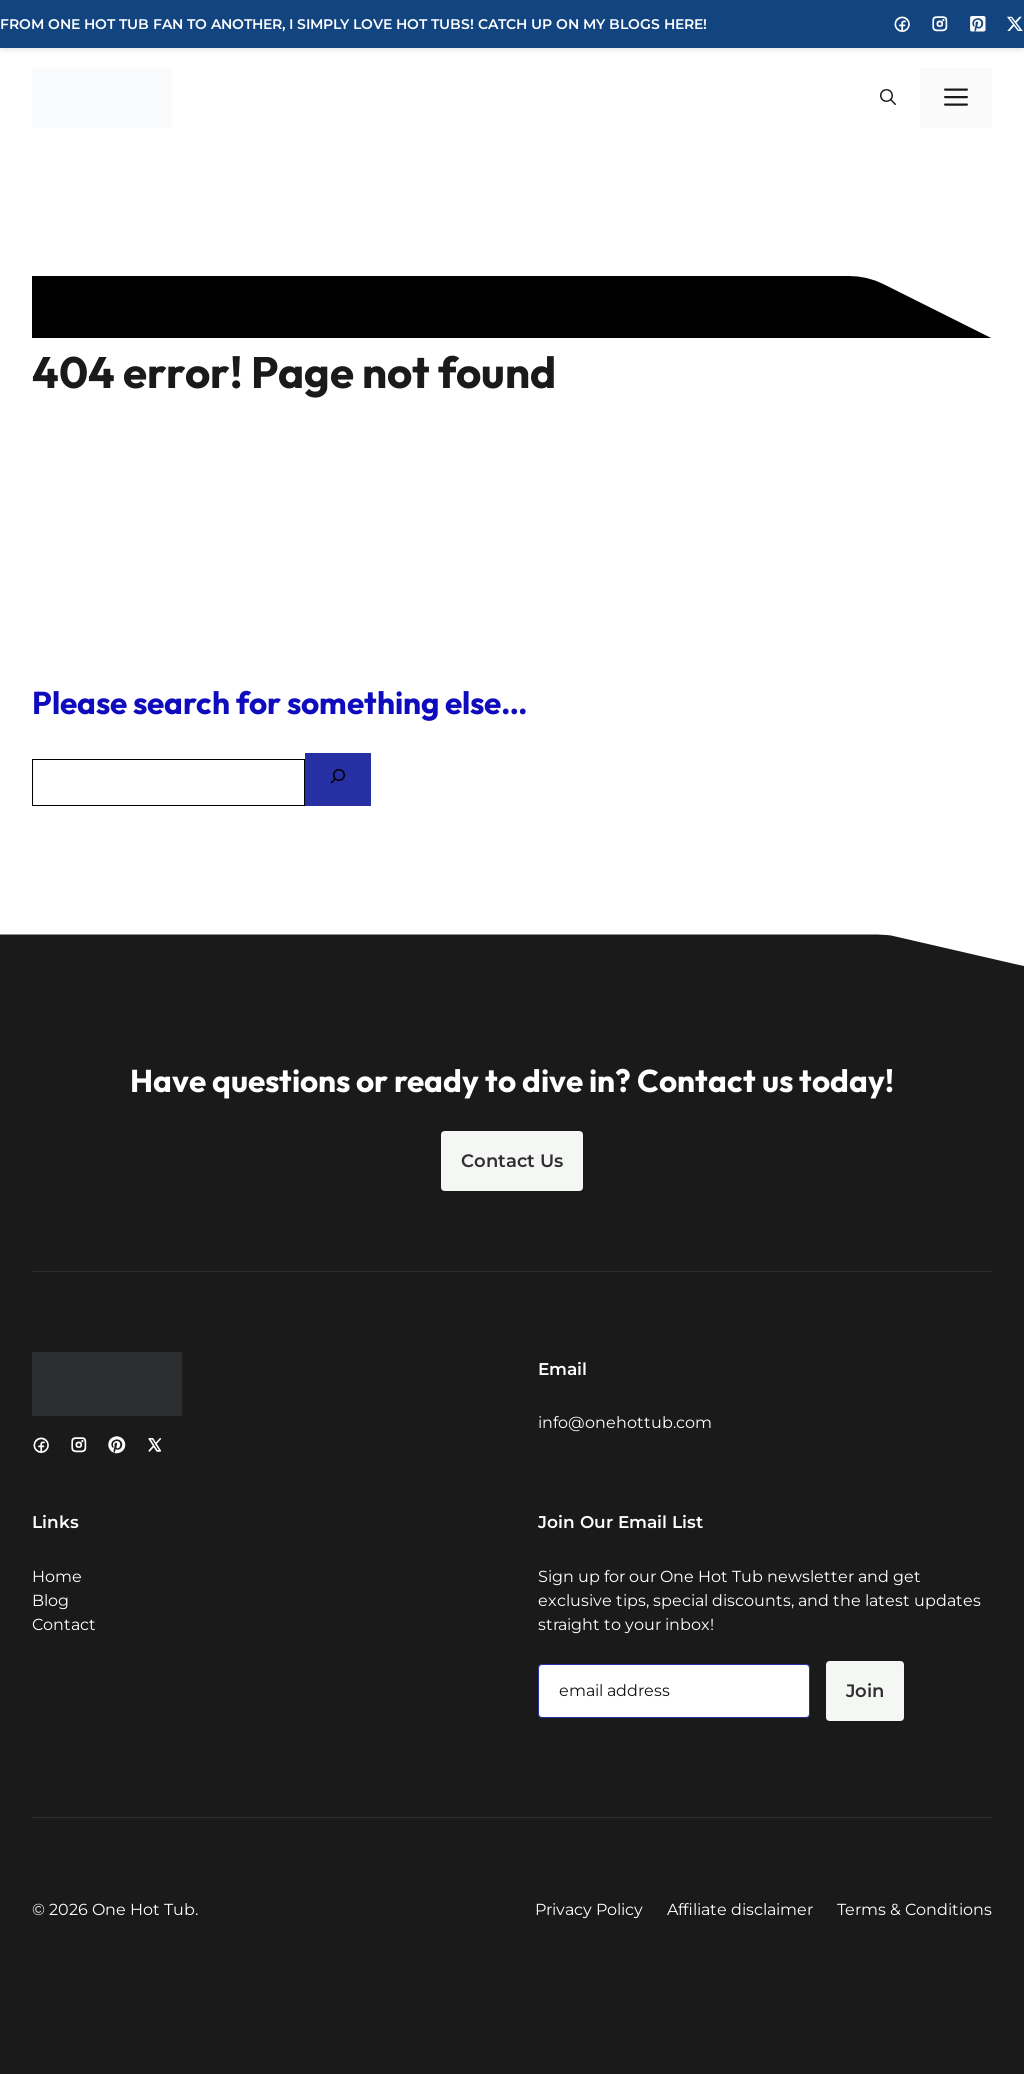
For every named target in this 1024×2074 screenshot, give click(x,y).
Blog (50, 1600)
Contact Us (512, 1161)
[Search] (338, 780)
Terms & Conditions (914, 1909)
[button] (888, 98)
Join (865, 1691)
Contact (64, 1624)
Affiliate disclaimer (740, 1909)
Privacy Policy (589, 1909)
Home (57, 1576)
